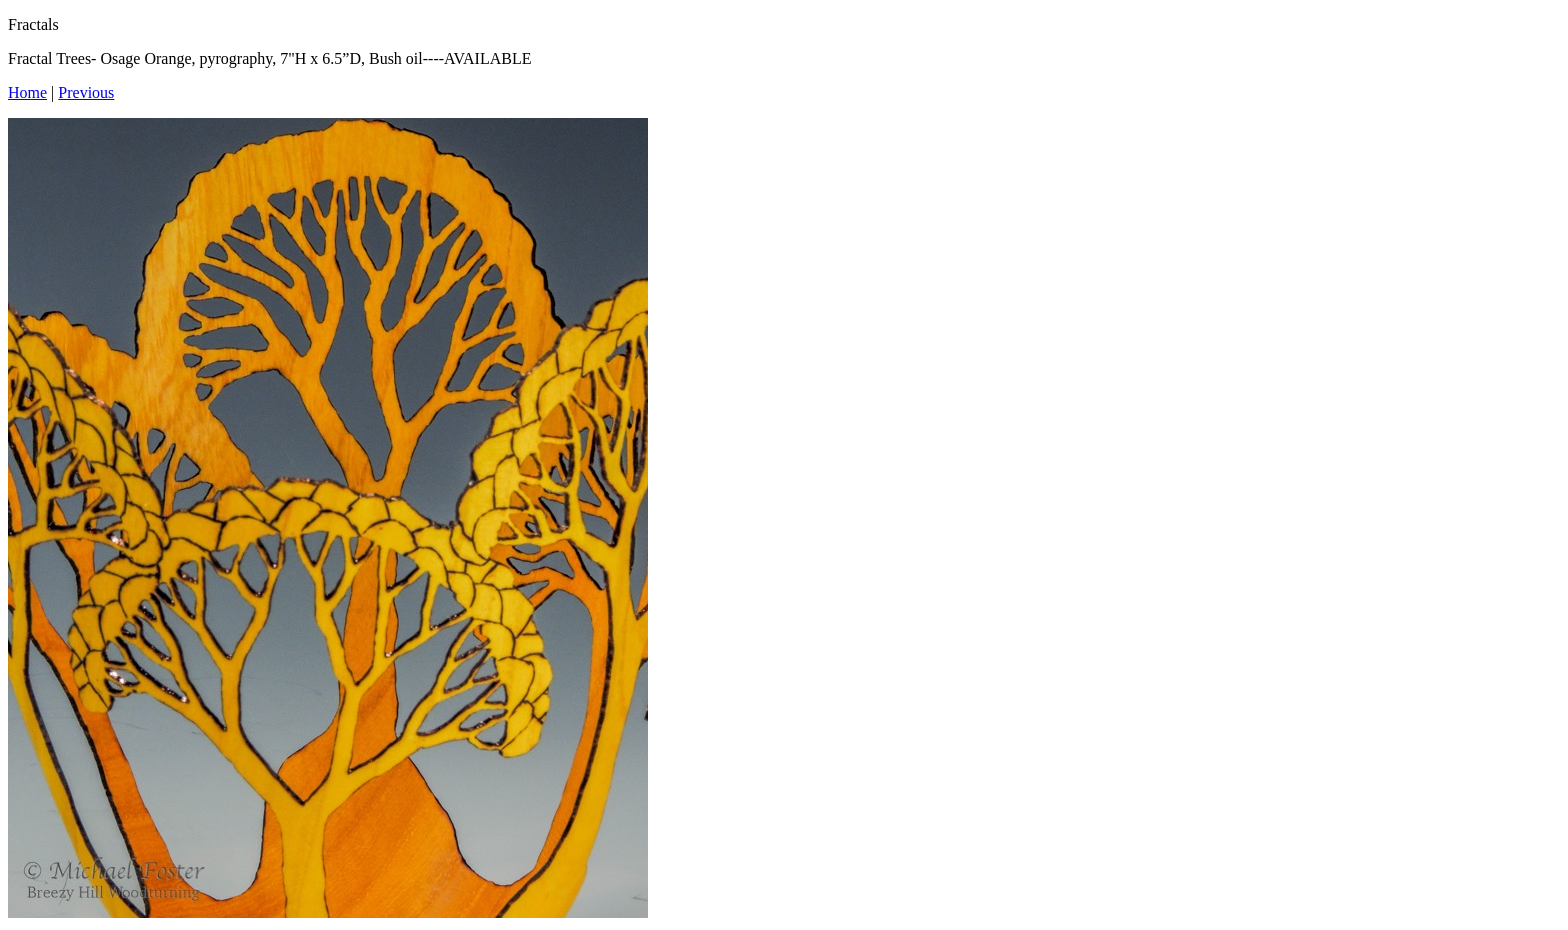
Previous (86, 92)
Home (27, 92)
